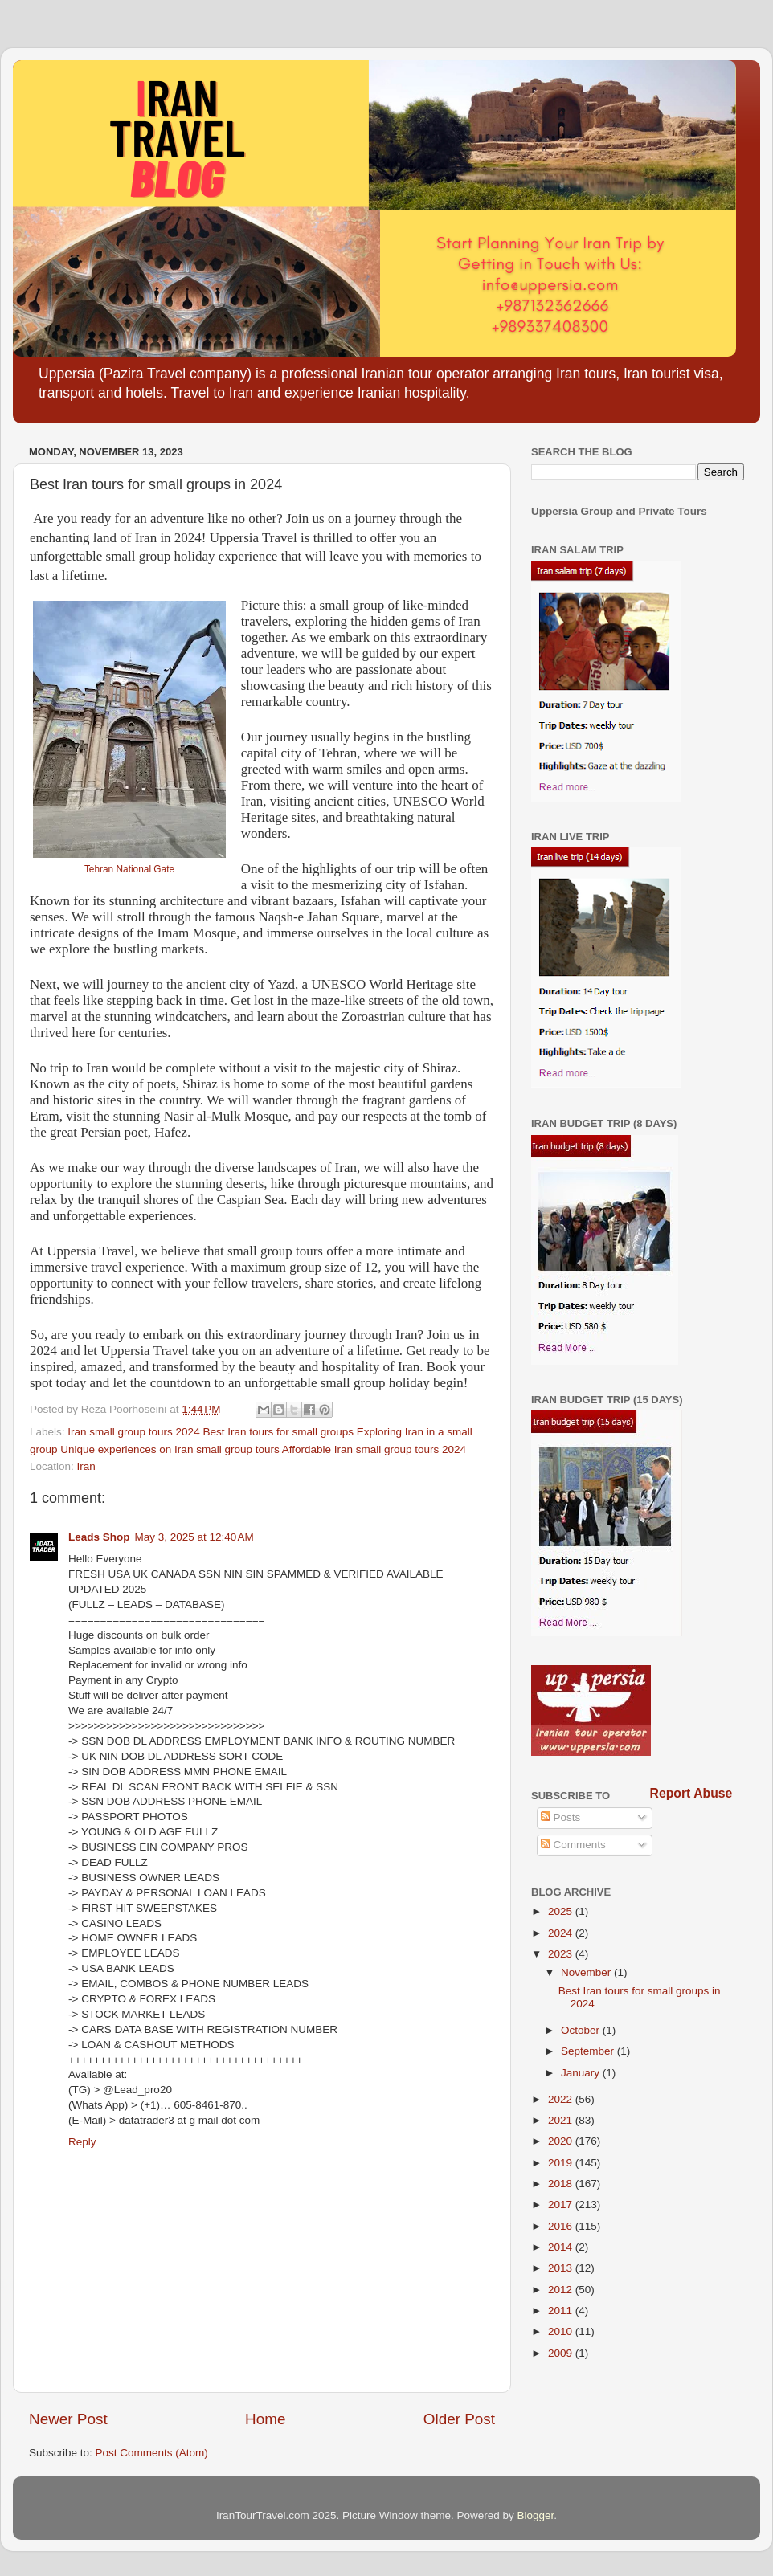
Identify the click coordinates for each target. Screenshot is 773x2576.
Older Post (459, 2419)
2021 (561, 2120)
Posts (561, 1817)
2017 (561, 2204)
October (582, 2030)
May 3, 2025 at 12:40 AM (194, 1537)
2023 (561, 1954)
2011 (561, 2311)
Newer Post (68, 2419)
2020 (561, 2141)
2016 (561, 2226)
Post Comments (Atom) (152, 2453)
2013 (561, 2268)
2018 (561, 2184)
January (582, 2073)
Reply (82, 2142)
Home (265, 2419)
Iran (86, 1466)
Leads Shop (99, 1537)
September (589, 2051)
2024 (561, 1933)
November (587, 1972)
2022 (561, 2099)
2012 (561, 2290)
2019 (561, 2163)
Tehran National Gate (129, 869)
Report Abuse (691, 1793)
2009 (561, 2353)
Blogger (535, 2515)
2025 (561, 1911)
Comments (573, 1845)
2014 (561, 2247)
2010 (561, 2331)
